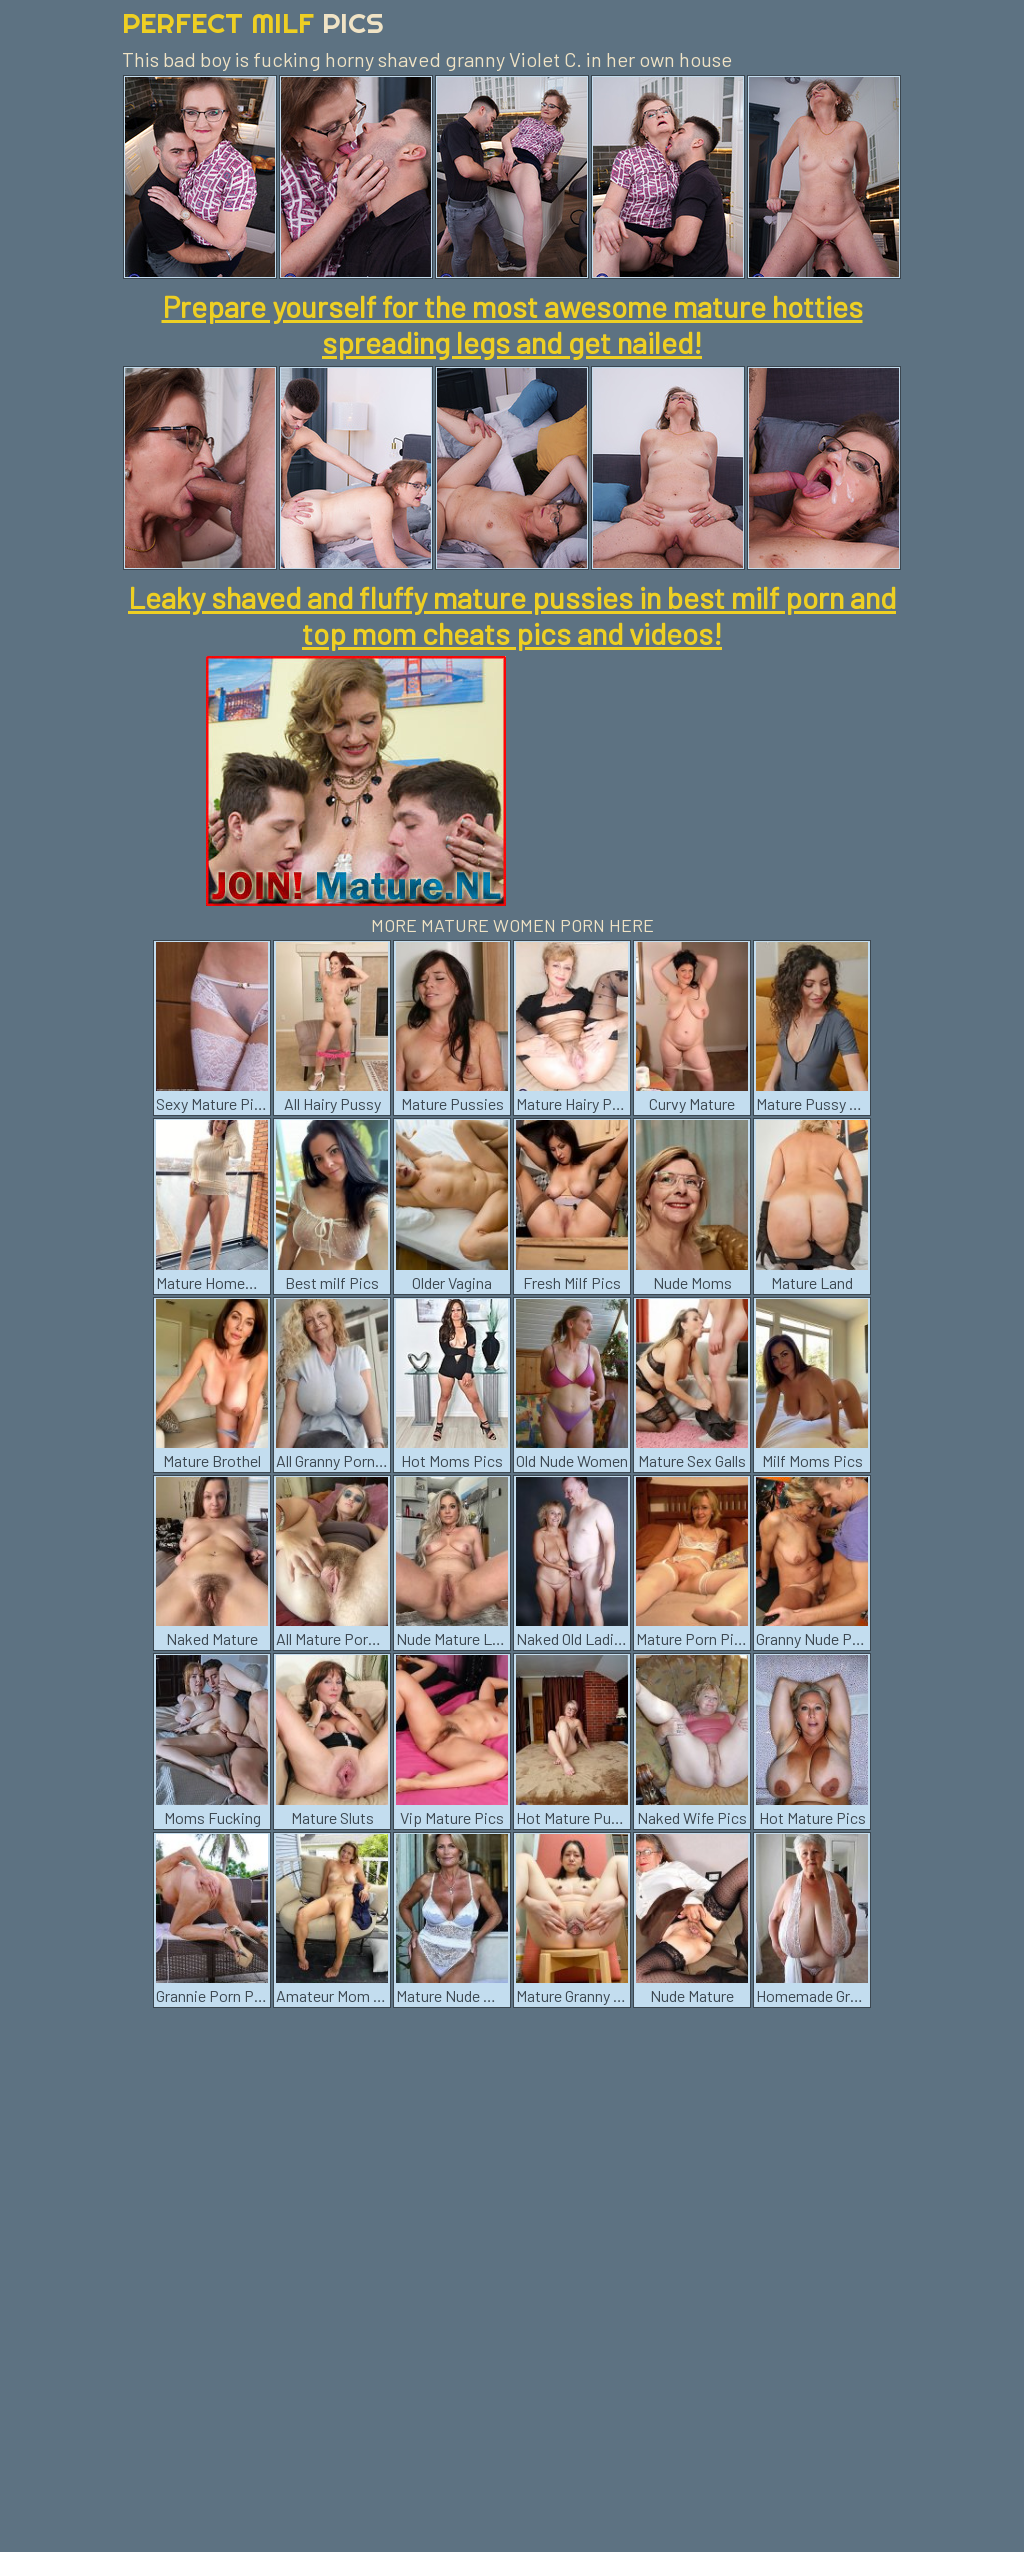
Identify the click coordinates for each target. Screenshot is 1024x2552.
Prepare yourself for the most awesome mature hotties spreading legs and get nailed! (512, 324)
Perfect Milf (253, 22)
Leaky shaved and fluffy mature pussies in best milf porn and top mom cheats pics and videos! (512, 615)
